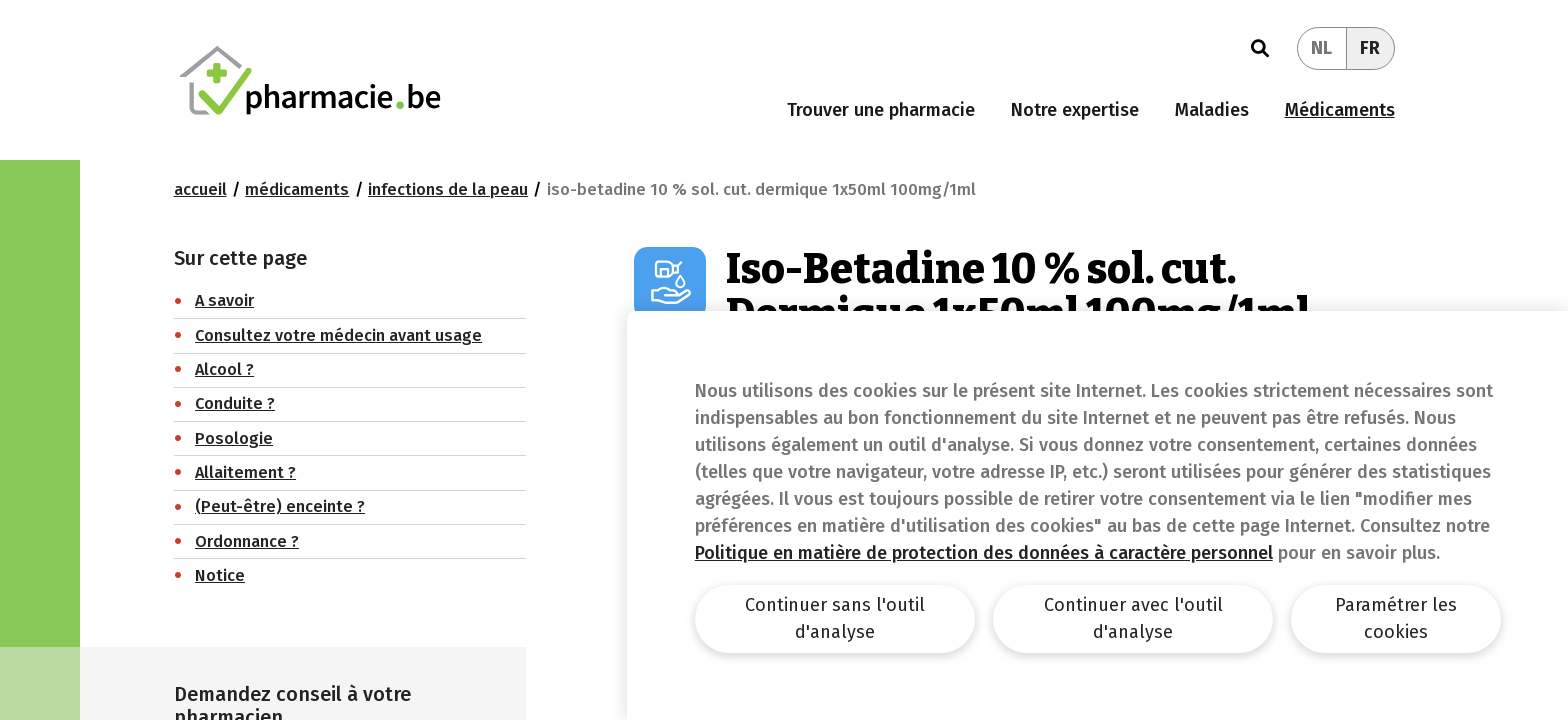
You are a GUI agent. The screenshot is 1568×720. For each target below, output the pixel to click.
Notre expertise (1075, 110)
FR (1370, 48)
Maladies (1212, 110)
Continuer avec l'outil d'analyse (1133, 618)
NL (1321, 48)
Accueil (200, 189)
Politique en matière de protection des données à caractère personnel (984, 553)
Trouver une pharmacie (881, 110)
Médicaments (1340, 110)
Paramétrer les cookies (1396, 618)
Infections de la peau (448, 189)
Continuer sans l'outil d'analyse (835, 618)
